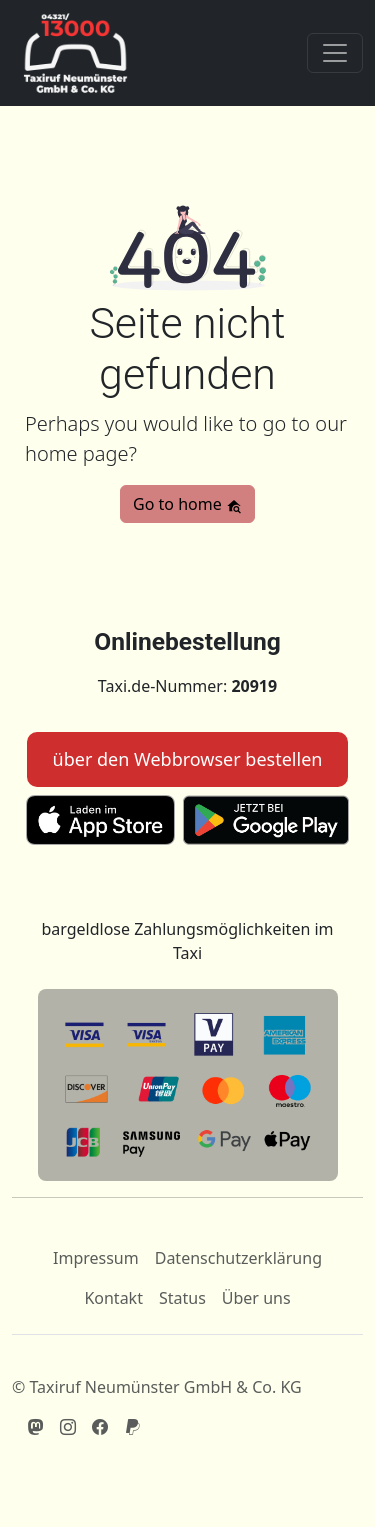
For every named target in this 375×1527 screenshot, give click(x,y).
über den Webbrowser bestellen (188, 759)
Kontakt (113, 1298)
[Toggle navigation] (335, 53)
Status (182, 1298)
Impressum (96, 1258)
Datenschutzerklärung (238, 1258)
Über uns (256, 1298)
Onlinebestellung (187, 641)
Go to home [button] (187, 504)
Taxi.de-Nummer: (187, 686)
